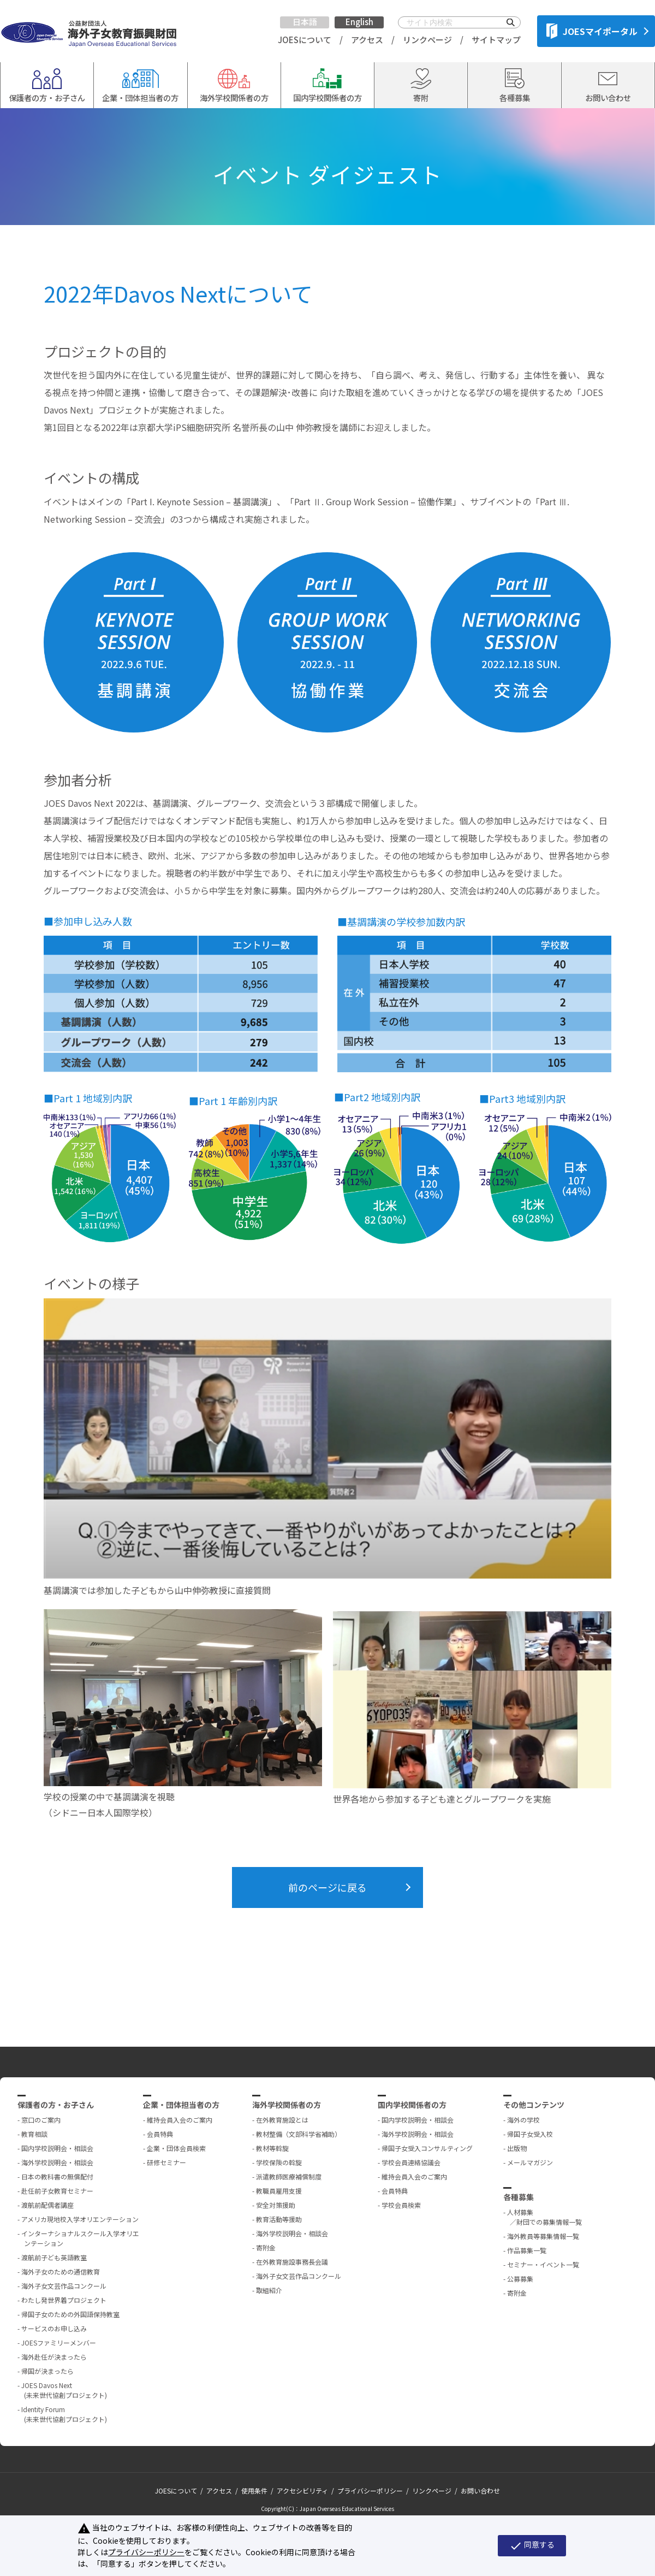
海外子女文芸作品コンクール (63, 2285)
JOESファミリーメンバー (58, 2342)
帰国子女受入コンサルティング (427, 2148)
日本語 (305, 22)
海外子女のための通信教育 (60, 2271)
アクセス (367, 39)
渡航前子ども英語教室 (54, 2257)
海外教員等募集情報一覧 (543, 2236)
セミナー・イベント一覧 (543, 2264)
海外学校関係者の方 (286, 2104)
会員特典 (160, 2133)
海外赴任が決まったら (54, 2356)
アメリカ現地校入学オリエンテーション (80, 2219)
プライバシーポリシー (370, 2490)
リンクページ (427, 39)
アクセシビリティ (302, 2490)
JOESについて (304, 39)
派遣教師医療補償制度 (288, 2176)
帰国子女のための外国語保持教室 (70, 2314)
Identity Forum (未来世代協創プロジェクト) (64, 2414)
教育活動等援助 (279, 2219)
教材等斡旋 (272, 2148)
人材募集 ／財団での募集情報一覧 (544, 2216)
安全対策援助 (275, 2204)
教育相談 (34, 2133)
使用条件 (254, 2490)
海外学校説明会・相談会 (57, 2162)
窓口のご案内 (41, 2119)
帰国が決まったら (47, 2371)
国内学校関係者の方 (412, 2104)
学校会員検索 (401, 2204)
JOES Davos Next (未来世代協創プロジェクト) (64, 2390)
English (359, 22)
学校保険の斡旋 (279, 2162)
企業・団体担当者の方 (181, 2104)
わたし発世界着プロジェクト (63, 2300)
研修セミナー (166, 2162)
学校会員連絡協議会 (411, 2162)
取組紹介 (269, 2290)
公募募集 (520, 2278)
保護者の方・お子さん (55, 2104)
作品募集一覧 (526, 2250)
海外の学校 (523, 2119)
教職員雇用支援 (279, 2190)
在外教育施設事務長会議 (292, 2261)
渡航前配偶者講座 (47, 2204)
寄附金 (266, 2247)
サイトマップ (496, 39)
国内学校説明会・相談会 (57, 2148)
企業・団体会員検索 (176, 2148)
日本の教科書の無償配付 (57, 2176)
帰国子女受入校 (530, 2133)
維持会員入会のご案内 (179, 2119)
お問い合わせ (480, 2490)
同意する (532, 2545)
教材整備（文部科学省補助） (298, 2133)
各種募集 (518, 2196)
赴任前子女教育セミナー (57, 2190)
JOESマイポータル (592, 31)
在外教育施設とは (282, 2119)
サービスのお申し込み (54, 2328)
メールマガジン (530, 2162)
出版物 (517, 2148)
